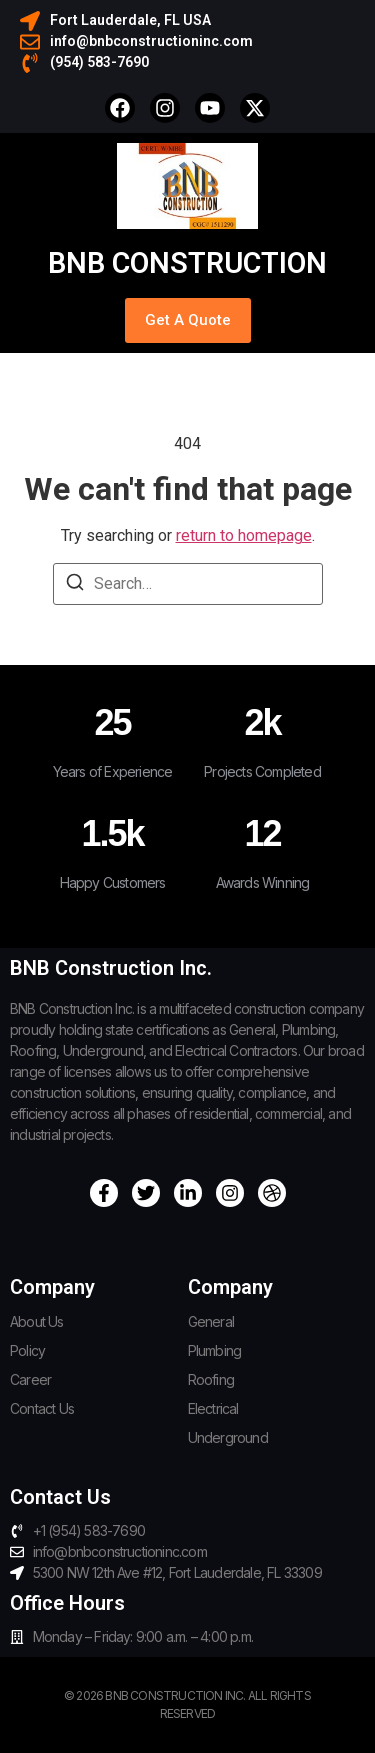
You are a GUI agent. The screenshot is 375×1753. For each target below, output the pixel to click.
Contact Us (42, 1408)
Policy (27, 1350)
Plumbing (215, 1350)
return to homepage (244, 535)
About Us (37, 1321)
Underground (228, 1437)
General (211, 1321)
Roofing (211, 1379)
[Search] (75, 585)
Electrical (213, 1408)
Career (30, 1379)
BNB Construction (187, 263)
